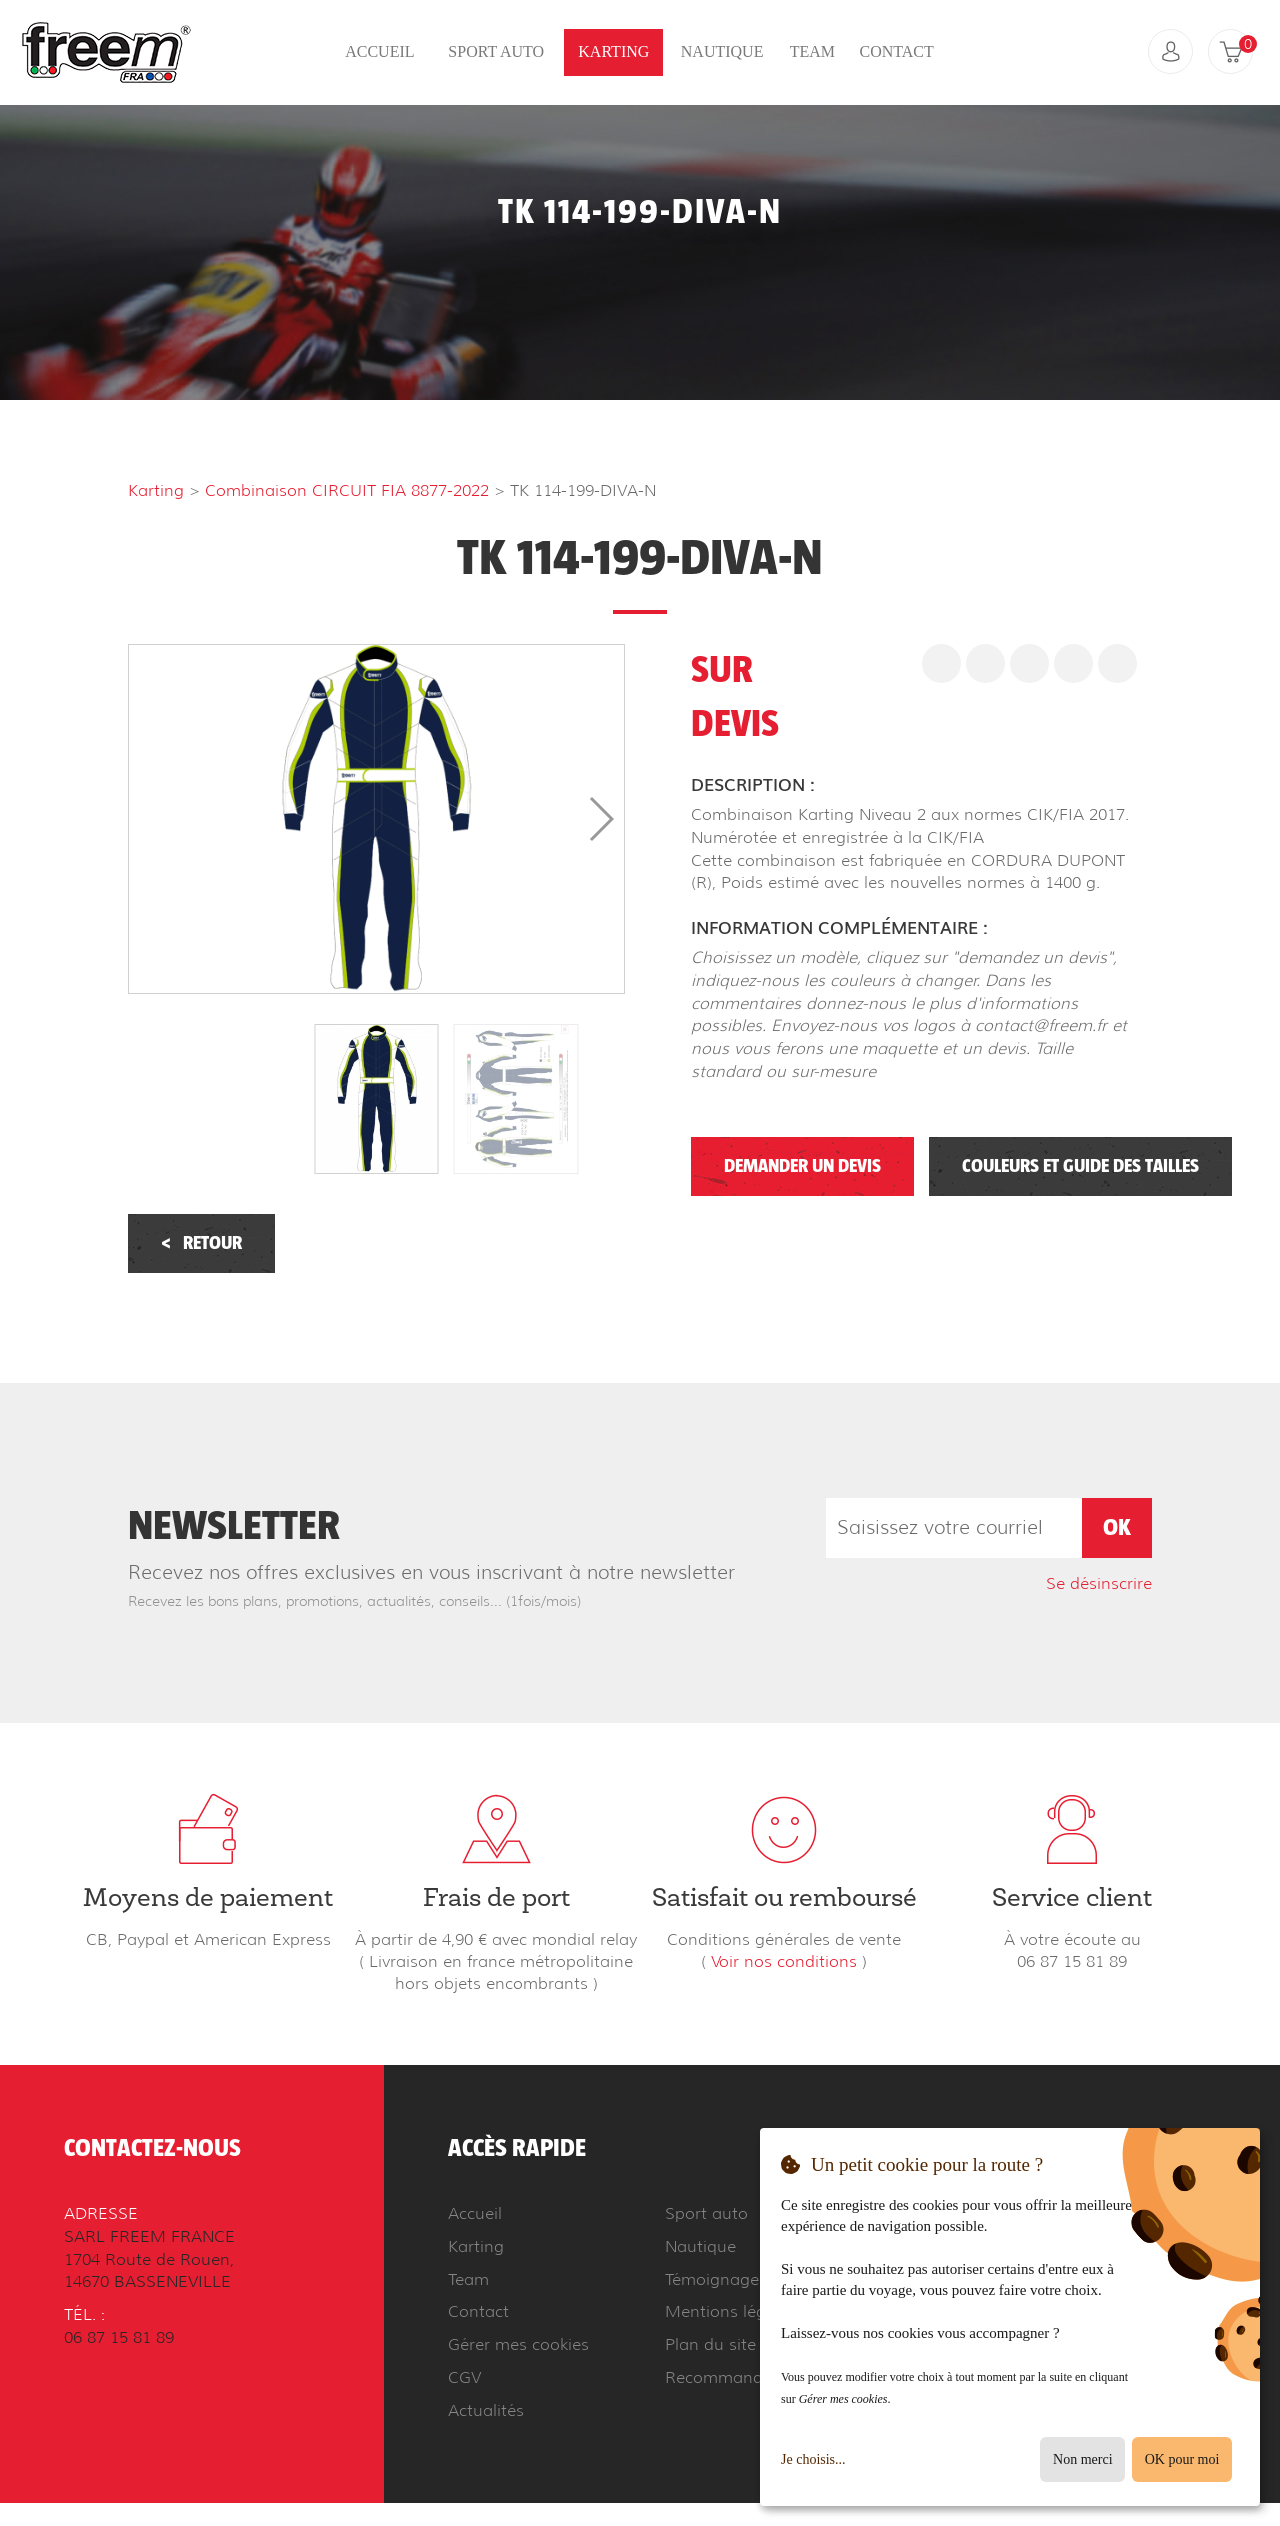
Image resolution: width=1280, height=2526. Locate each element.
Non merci (1082, 2459)
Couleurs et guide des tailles (1080, 1166)
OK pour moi (1182, 2459)
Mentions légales (731, 2311)
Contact (896, 51)
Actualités (486, 2410)
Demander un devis (802, 1166)
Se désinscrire (1099, 1583)
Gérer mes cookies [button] (518, 2344)
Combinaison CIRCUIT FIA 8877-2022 (347, 490)
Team (812, 51)
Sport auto (496, 51)
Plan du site (710, 2344)
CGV (464, 2377)
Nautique (722, 51)
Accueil (379, 51)
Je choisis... (813, 2459)
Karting (613, 51)
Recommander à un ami (758, 2377)
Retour (201, 1243)
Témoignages (716, 2279)
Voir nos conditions (784, 1961)
